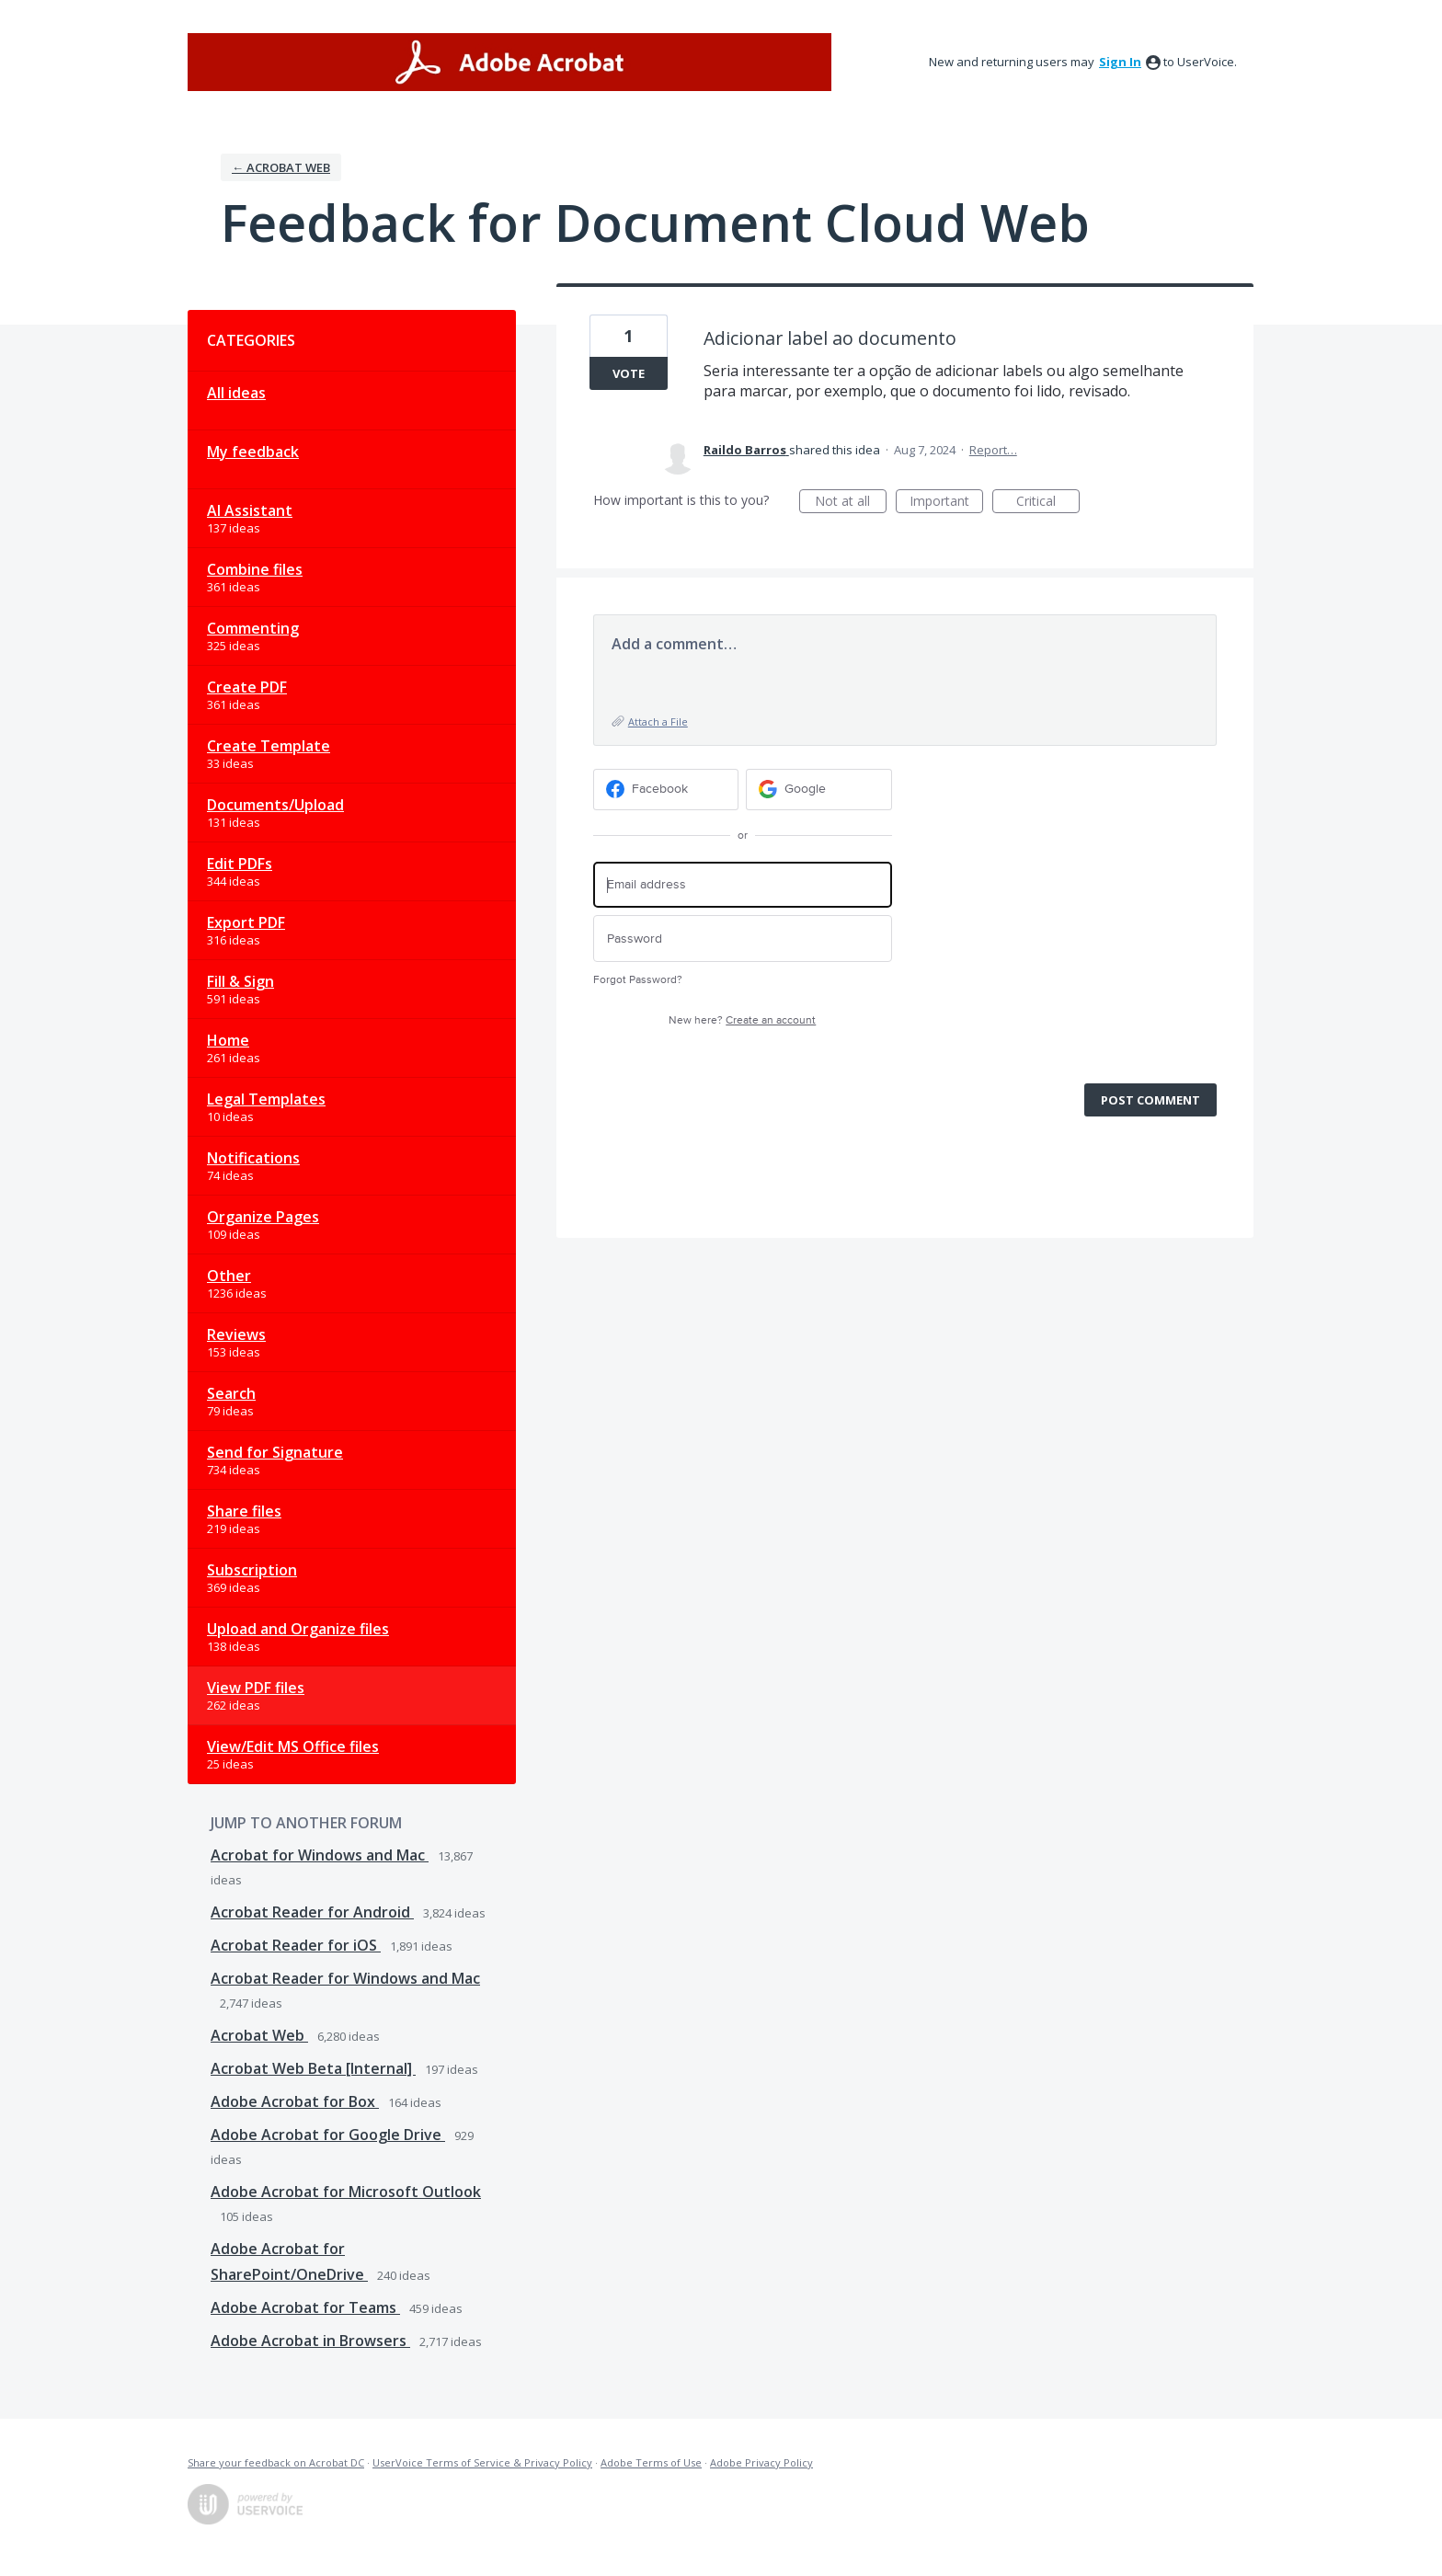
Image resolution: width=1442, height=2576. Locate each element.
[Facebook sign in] (666, 789)
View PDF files (255, 1687)
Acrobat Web (259, 2035)
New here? (742, 1020)
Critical (1048, 502)
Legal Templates (266, 1099)
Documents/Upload (275, 805)
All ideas (236, 393)
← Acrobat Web (281, 167)
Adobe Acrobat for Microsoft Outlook (346, 2191)
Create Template (268, 746)
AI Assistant (249, 510)
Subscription (252, 1570)
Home (228, 1040)
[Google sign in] (819, 789)
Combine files (255, 569)
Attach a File (658, 721)
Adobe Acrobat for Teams (305, 2307)
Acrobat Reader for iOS (296, 1945)
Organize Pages (263, 1217)
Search (231, 1393)
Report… (993, 449)
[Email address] (742, 885)
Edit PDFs (239, 863)
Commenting (253, 628)
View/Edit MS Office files (293, 1746)
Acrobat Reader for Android (312, 1912)
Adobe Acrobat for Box (295, 2101)
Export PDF (246, 922)
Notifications (253, 1158)
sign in (1120, 61)
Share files (244, 1511)
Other (229, 1275)
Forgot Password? (637, 980)
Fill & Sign (240, 981)
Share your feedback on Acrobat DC (276, 2462)
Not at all (851, 502)
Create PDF (247, 687)
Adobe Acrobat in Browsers (310, 2340)
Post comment (1150, 1100)
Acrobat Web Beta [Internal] (313, 2068)
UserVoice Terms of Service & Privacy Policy (482, 2462)
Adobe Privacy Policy (761, 2462)
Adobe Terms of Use (651, 2462)
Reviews (236, 1334)
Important (946, 502)
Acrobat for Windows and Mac (320, 1855)
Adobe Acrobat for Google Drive (328, 2134)
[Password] (742, 938)
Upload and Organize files (298, 1629)
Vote (628, 373)
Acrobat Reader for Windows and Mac (345, 1978)
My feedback (253, 451)
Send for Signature (275, 1452)
